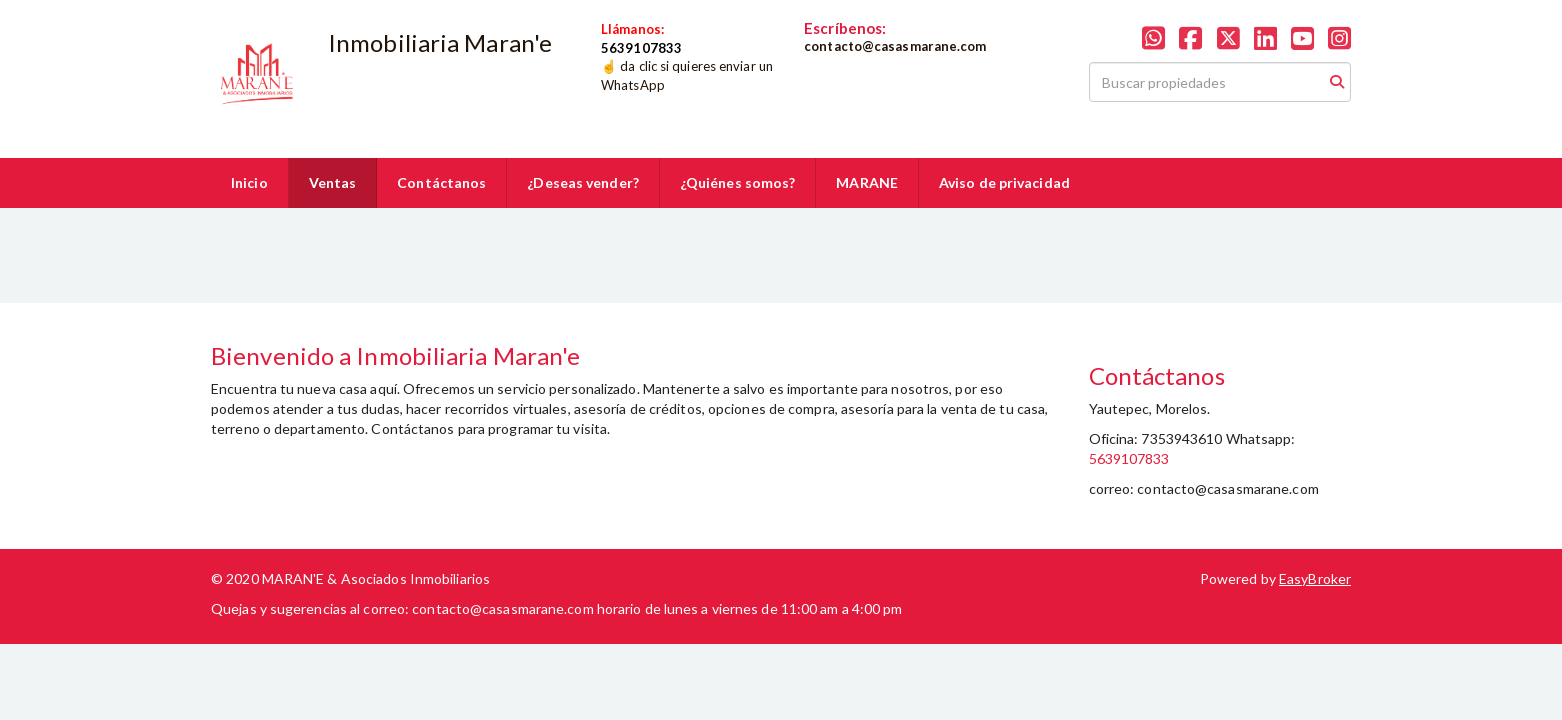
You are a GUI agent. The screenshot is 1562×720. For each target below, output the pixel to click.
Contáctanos (441, 182)
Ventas (333, 182)
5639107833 (1129, 458)
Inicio (249, 182)
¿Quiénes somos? (738, 182)
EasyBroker (1315, 578)
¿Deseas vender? (583, 182)
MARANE (867, 182)
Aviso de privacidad (1004, 182)
